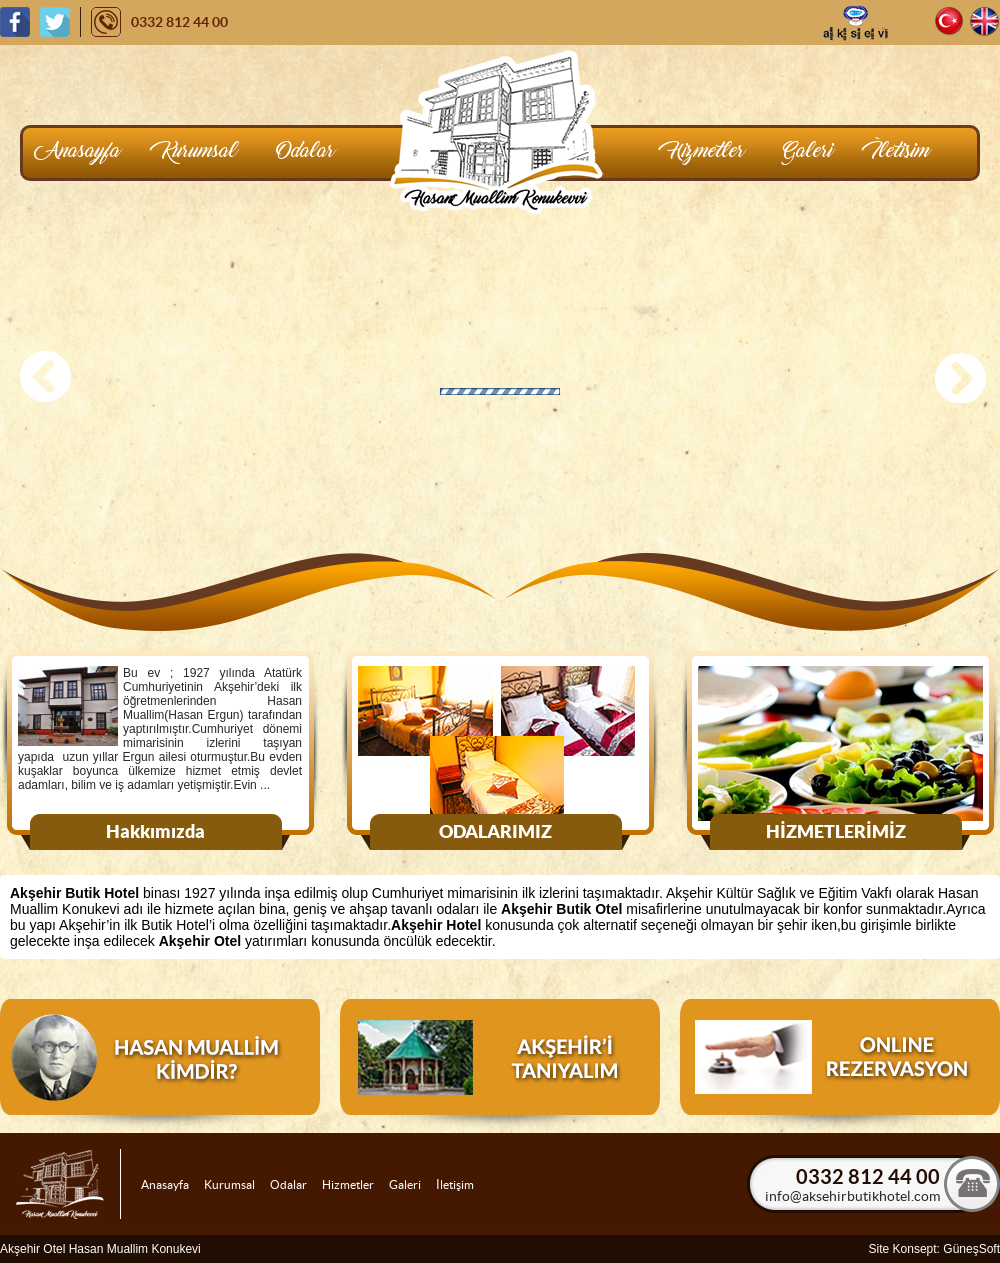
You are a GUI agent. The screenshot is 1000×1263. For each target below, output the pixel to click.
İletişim (455, 1184)
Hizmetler (348, 1184)
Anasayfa (165, 1184)
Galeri (405, 1184)
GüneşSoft (971, 1249)
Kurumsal (229, 1184)
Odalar (288, 1184)
